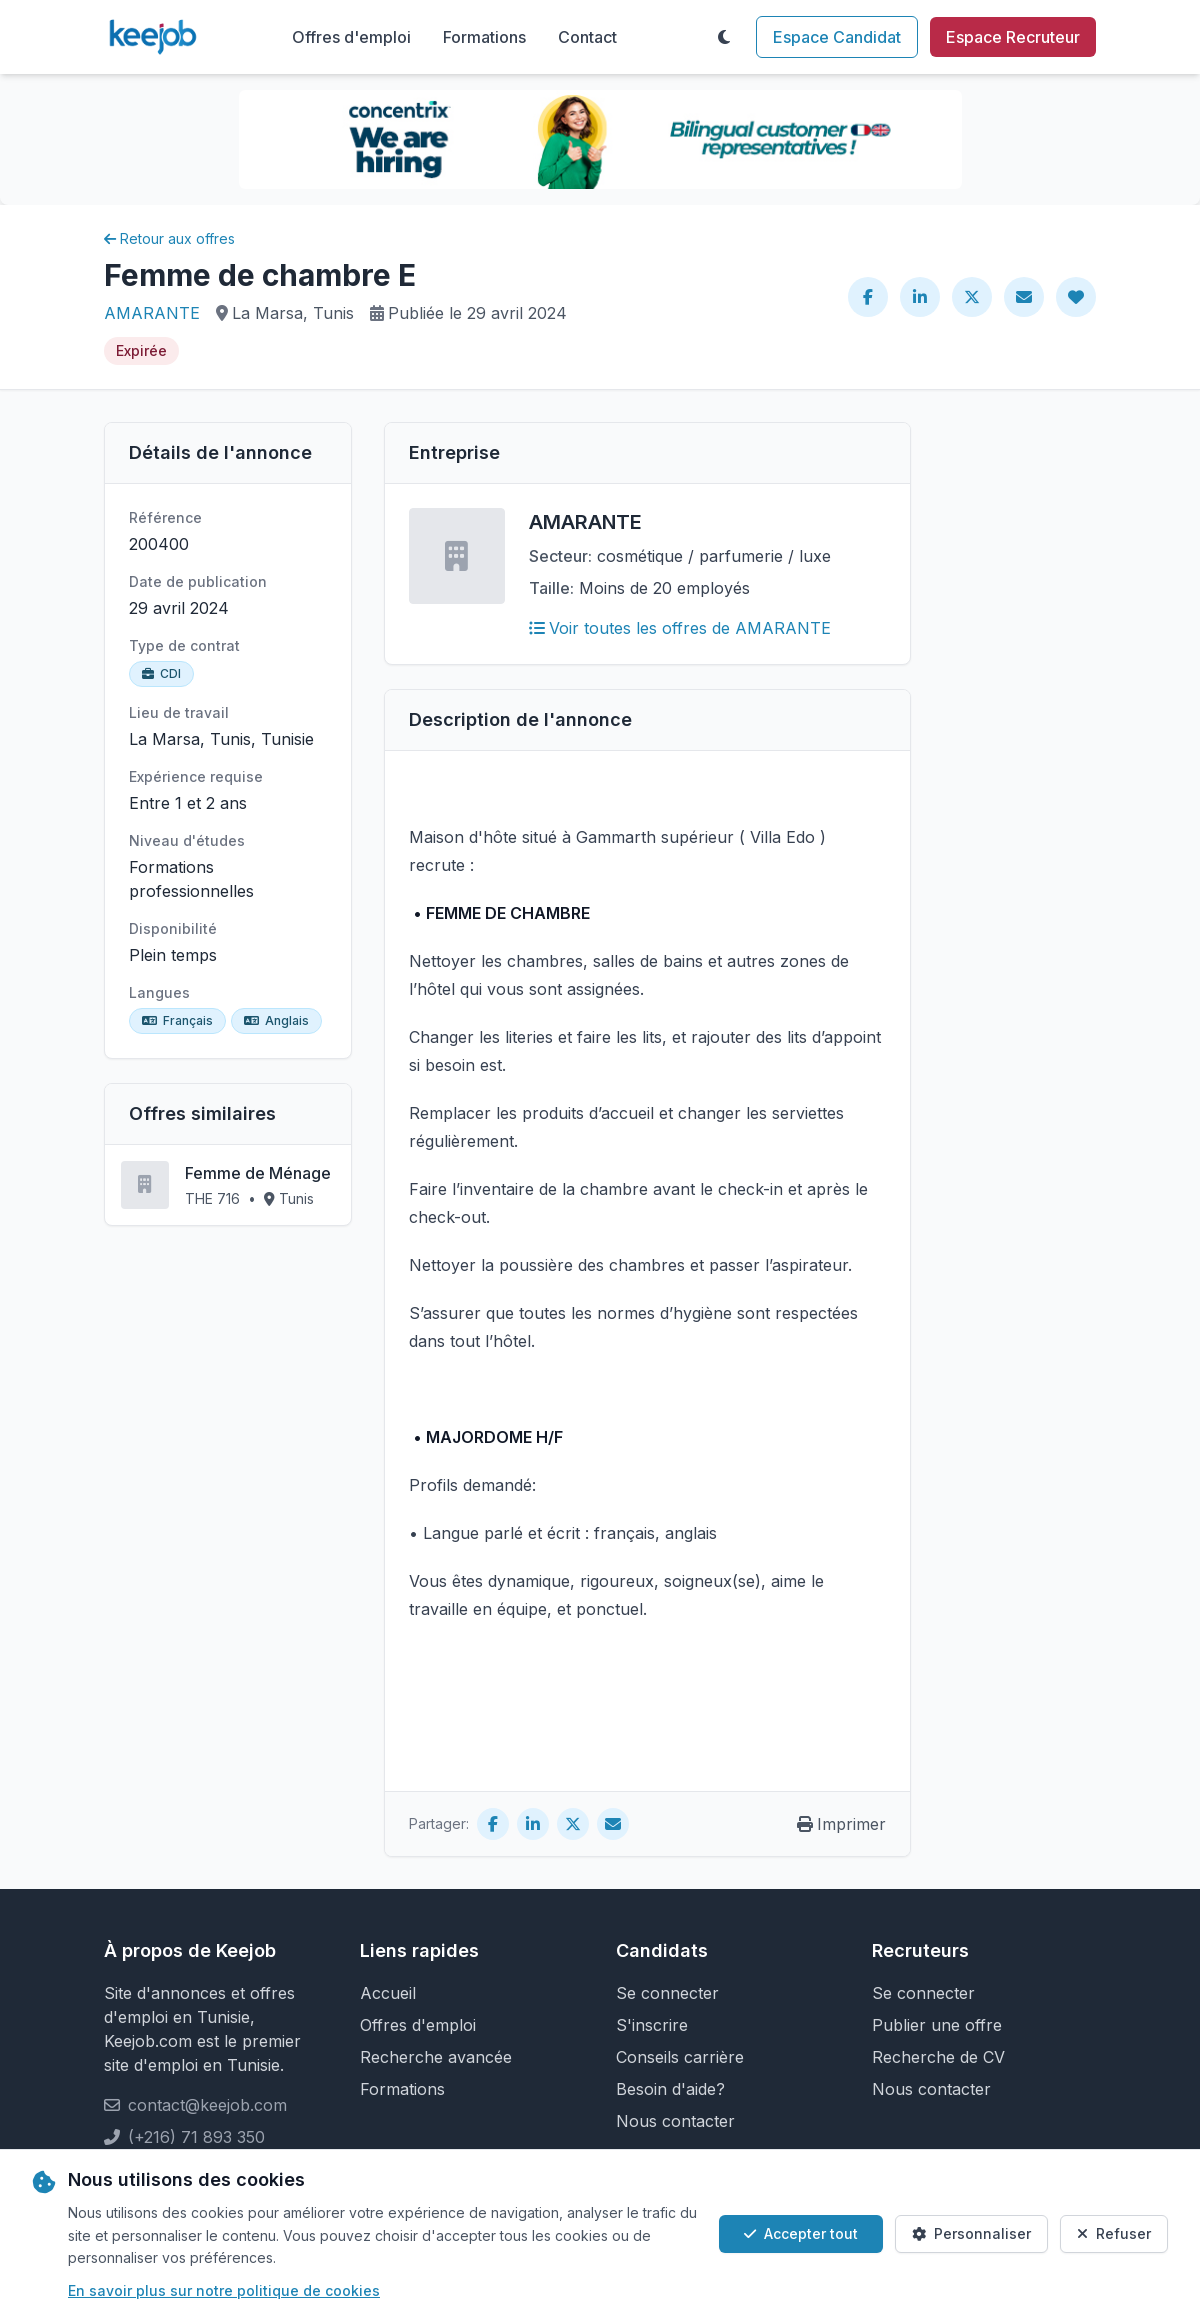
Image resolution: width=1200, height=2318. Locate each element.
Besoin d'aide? (670, 2089)
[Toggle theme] (724, 37)
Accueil (388, 1993)
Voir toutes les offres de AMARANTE (680, 628)
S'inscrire (652, 2025)
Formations (484, 37)
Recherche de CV (938, 2057)
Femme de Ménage (258, 1173)
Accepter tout (801, 2233)
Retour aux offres (169, 238)
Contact (587, 37)
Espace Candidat (837, 37)
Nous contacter (675, 2121)
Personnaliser (971, 2233)
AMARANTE (152, 313)
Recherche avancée (436, 2057)
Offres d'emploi (351, 37)
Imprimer (841, 1824)
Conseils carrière (680, 2057)
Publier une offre (937, 2025)
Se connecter (667, 1993)
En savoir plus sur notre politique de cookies (224, 2290)
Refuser (1114, 2233)
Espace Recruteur (1013, 37)
